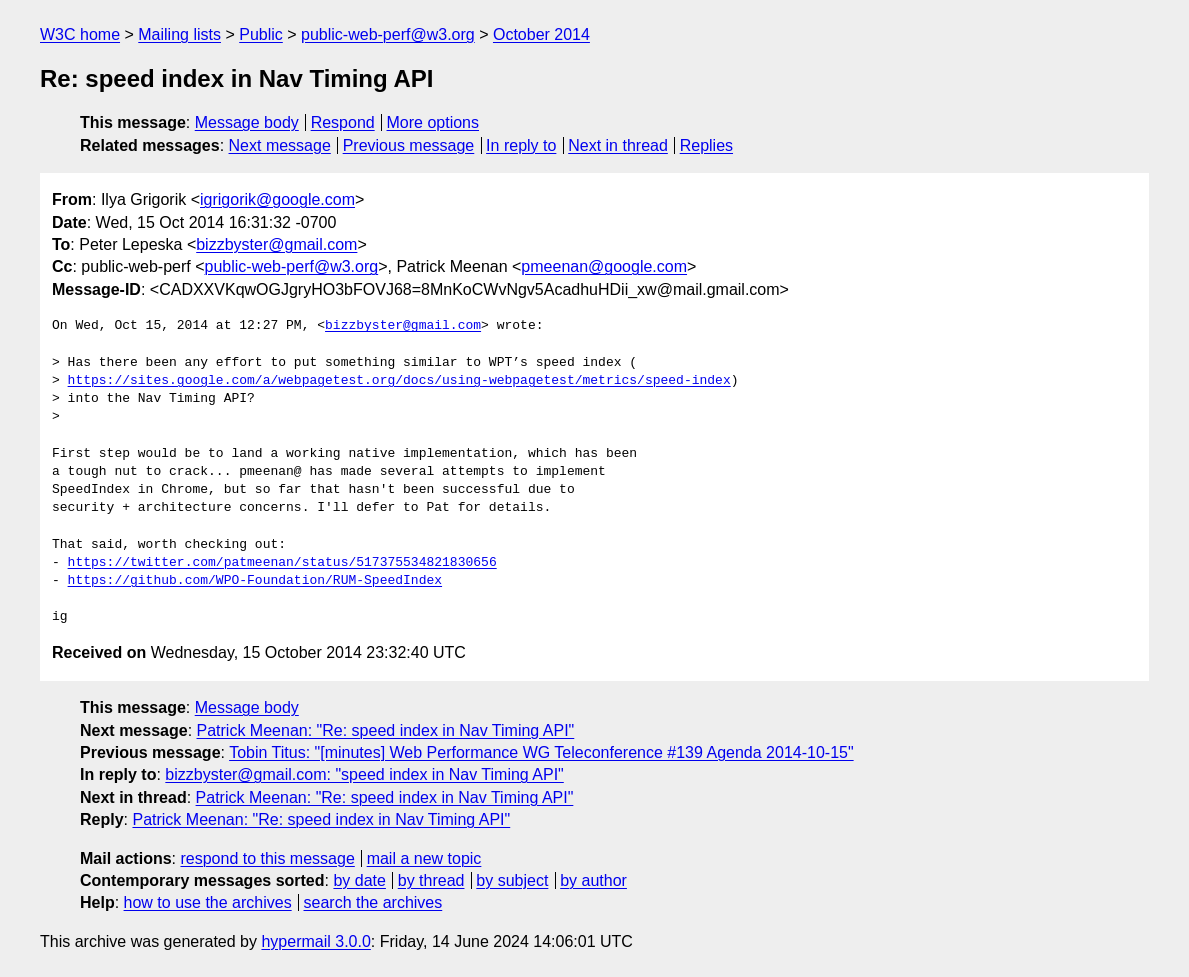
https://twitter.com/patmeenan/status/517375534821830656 (282, 563)
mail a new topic (424, 858)
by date (359, 880)
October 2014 (541, 34)
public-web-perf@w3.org (388, 34)
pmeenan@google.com (604, 266)
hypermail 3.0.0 (315, 941)
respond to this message (267, 858)
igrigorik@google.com (277, 199)
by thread (431, 880)
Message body (247, 122)
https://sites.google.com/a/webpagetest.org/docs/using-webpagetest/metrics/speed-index (399, 381)
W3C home (80, 34)
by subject (512, 880)
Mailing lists (179, 34)
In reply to (521, 145)
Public (261, 34)
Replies (706, 145)
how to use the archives (208, 902)
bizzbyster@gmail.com (276, 244)
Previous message (409, 145)
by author (593, 880)
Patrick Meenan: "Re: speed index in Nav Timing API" (386, 730)
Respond (343, 122)
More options (433, 122)
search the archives (373, 902)
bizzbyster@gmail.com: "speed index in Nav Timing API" (364, 774)
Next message (280, 145)
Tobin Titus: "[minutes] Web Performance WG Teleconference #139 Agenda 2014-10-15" (541, 752)
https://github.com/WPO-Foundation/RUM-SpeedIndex (255, 581)
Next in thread (618, 145)
